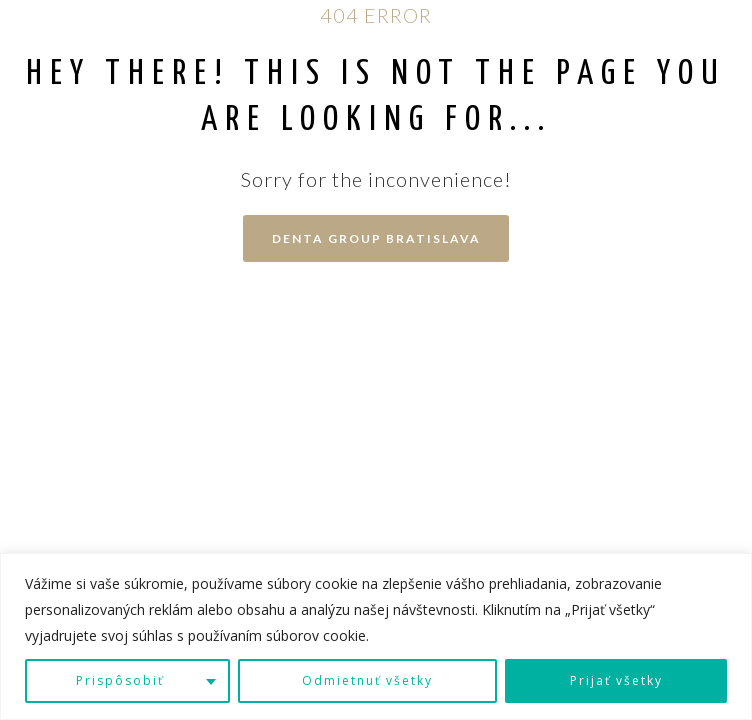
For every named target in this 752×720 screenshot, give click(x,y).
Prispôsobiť (120, 680)
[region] (376, 636)
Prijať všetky (616, 680)
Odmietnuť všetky (367, 680)
